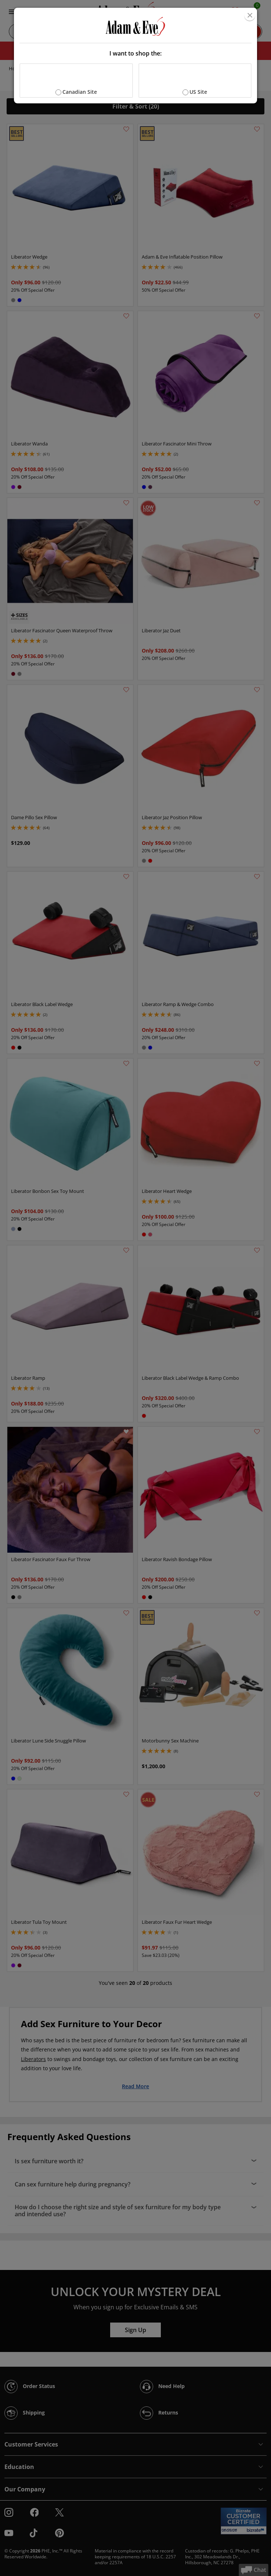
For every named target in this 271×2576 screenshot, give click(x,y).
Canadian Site (79, 91)
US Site (198, 91)
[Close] (249, 15)
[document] (135, 55)
